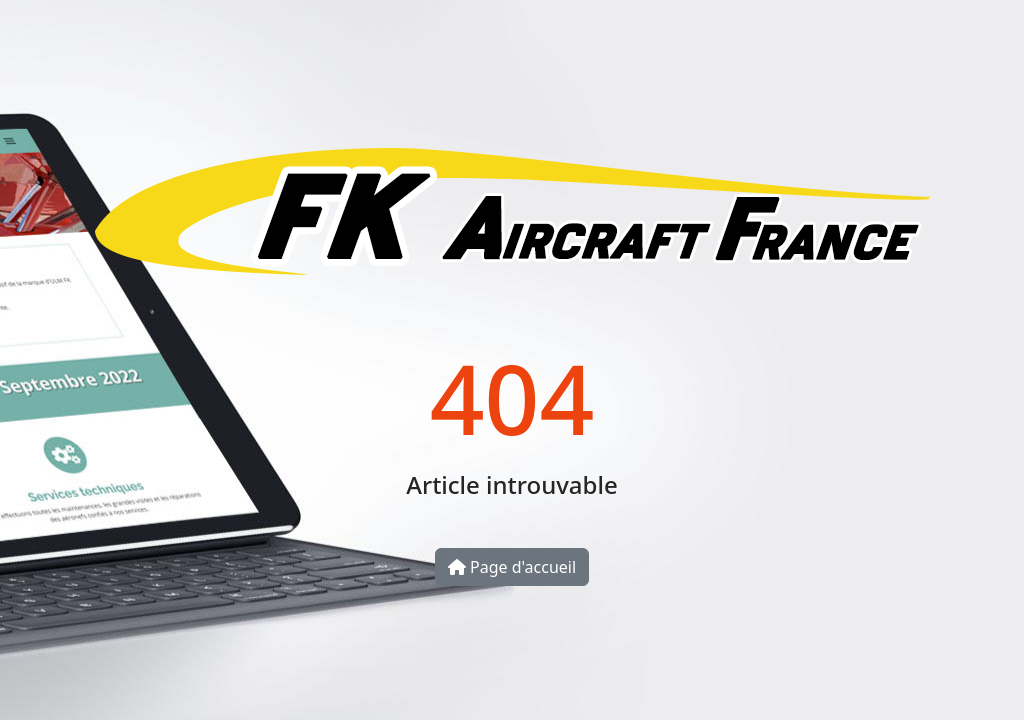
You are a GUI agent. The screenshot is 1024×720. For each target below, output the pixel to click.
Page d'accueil (512, 567)
